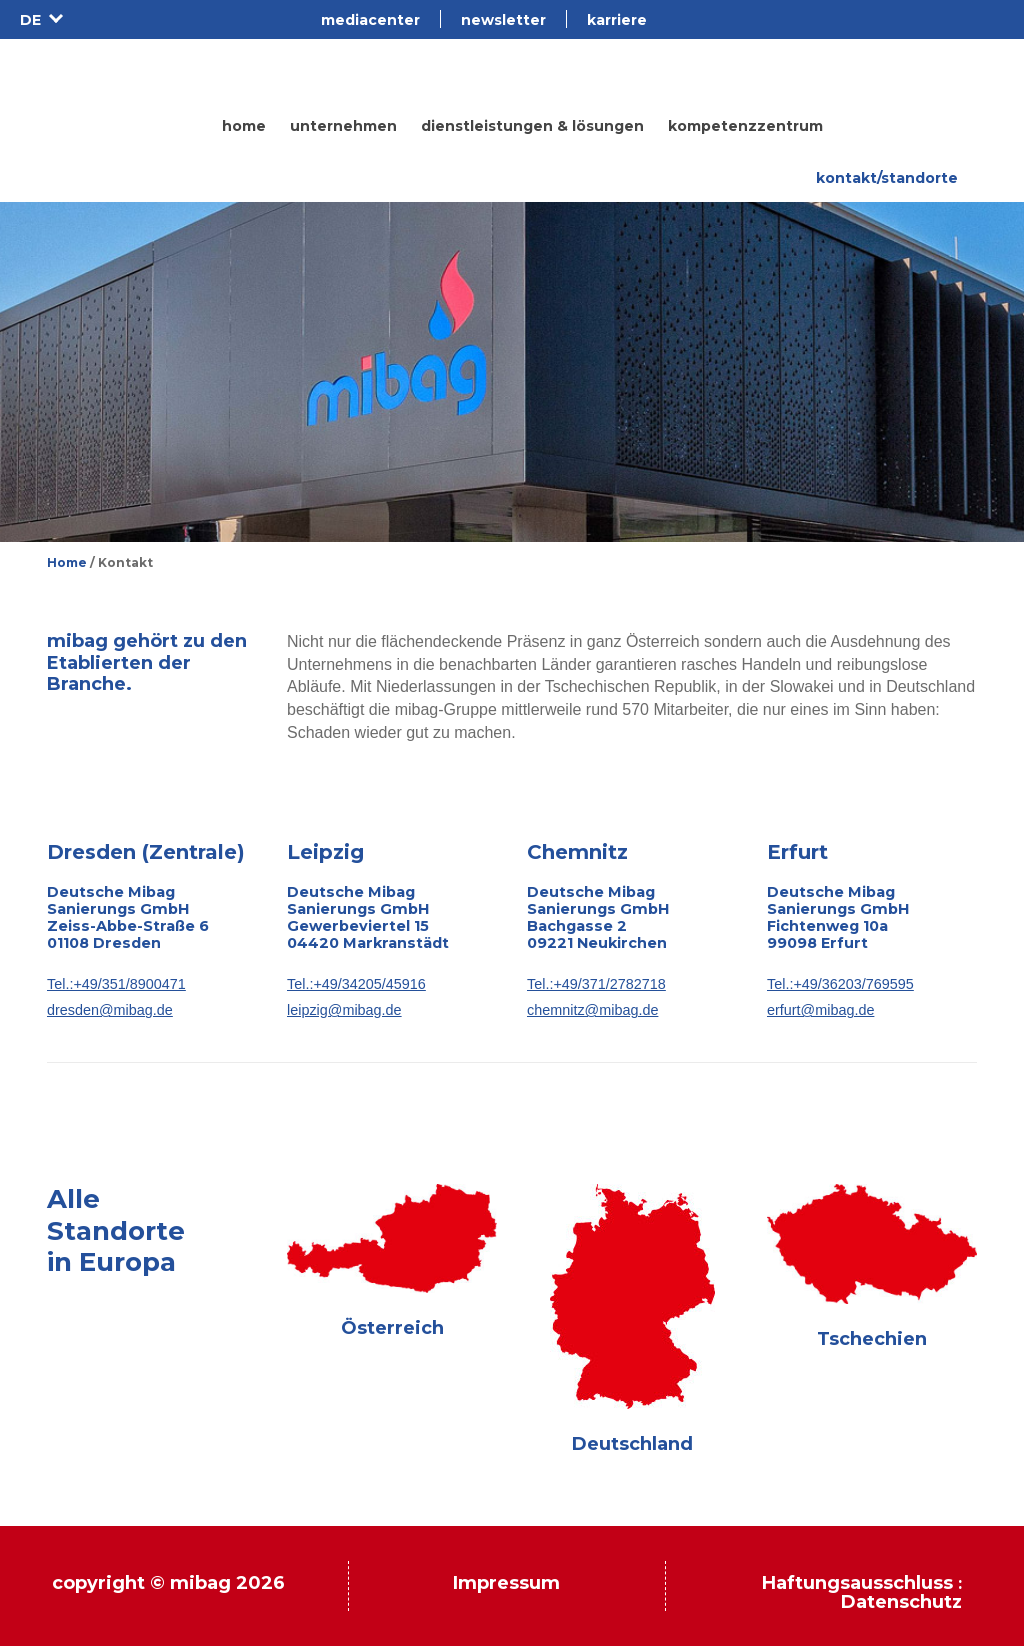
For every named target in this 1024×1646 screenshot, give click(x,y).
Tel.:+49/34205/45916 (356, 984)
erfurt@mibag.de (820, 1010)
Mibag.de (99, 74)
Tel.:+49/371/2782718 (596, 984)
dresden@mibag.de (110, 1010)
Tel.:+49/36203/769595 (840, 984)
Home (67, 562)
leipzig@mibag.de (344, 1010)
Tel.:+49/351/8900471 (116, 984)
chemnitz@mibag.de (592, 1010)
